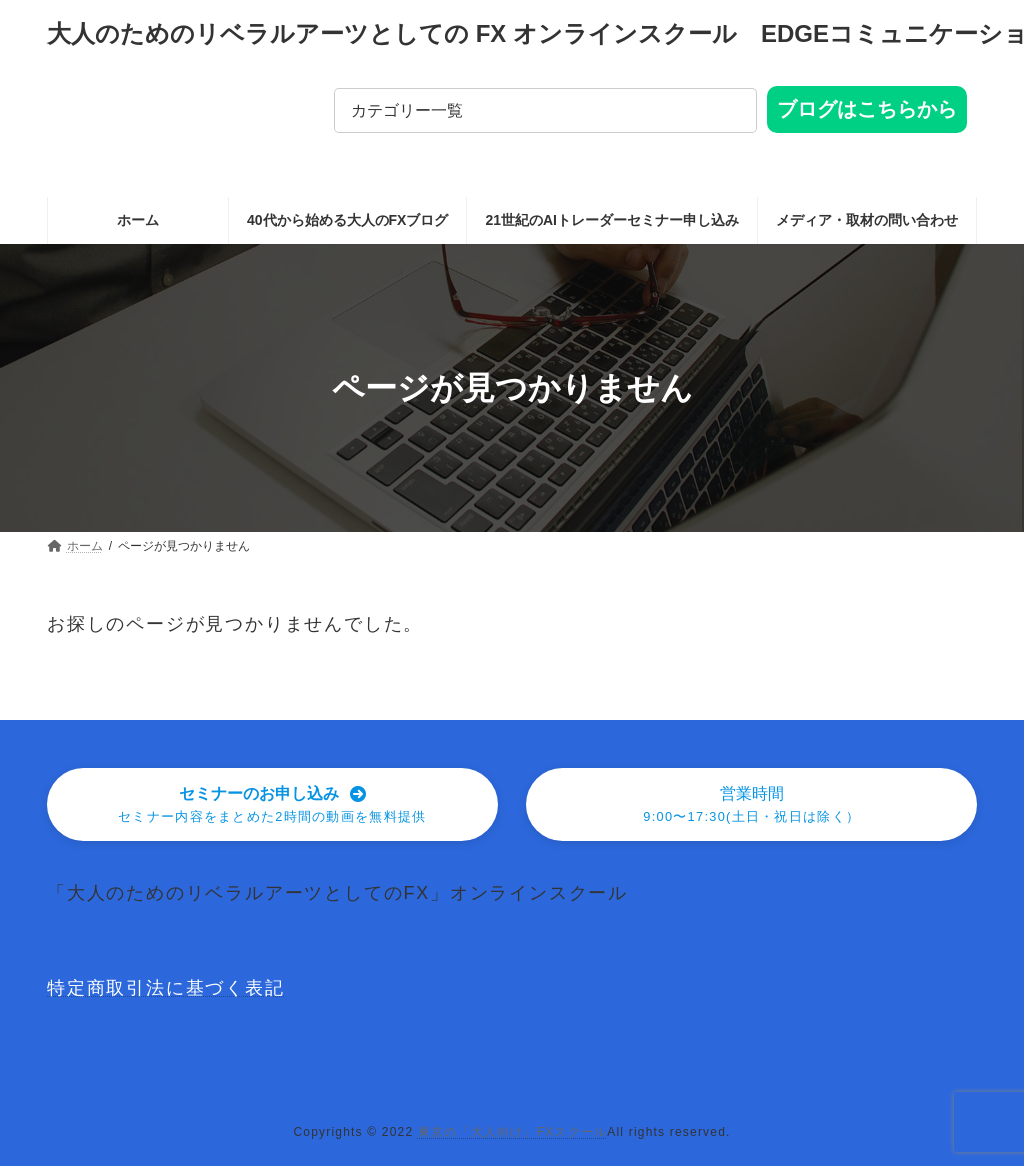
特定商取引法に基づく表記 (166, 988)
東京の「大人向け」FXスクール (512, 1132)
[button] (272, 804)
